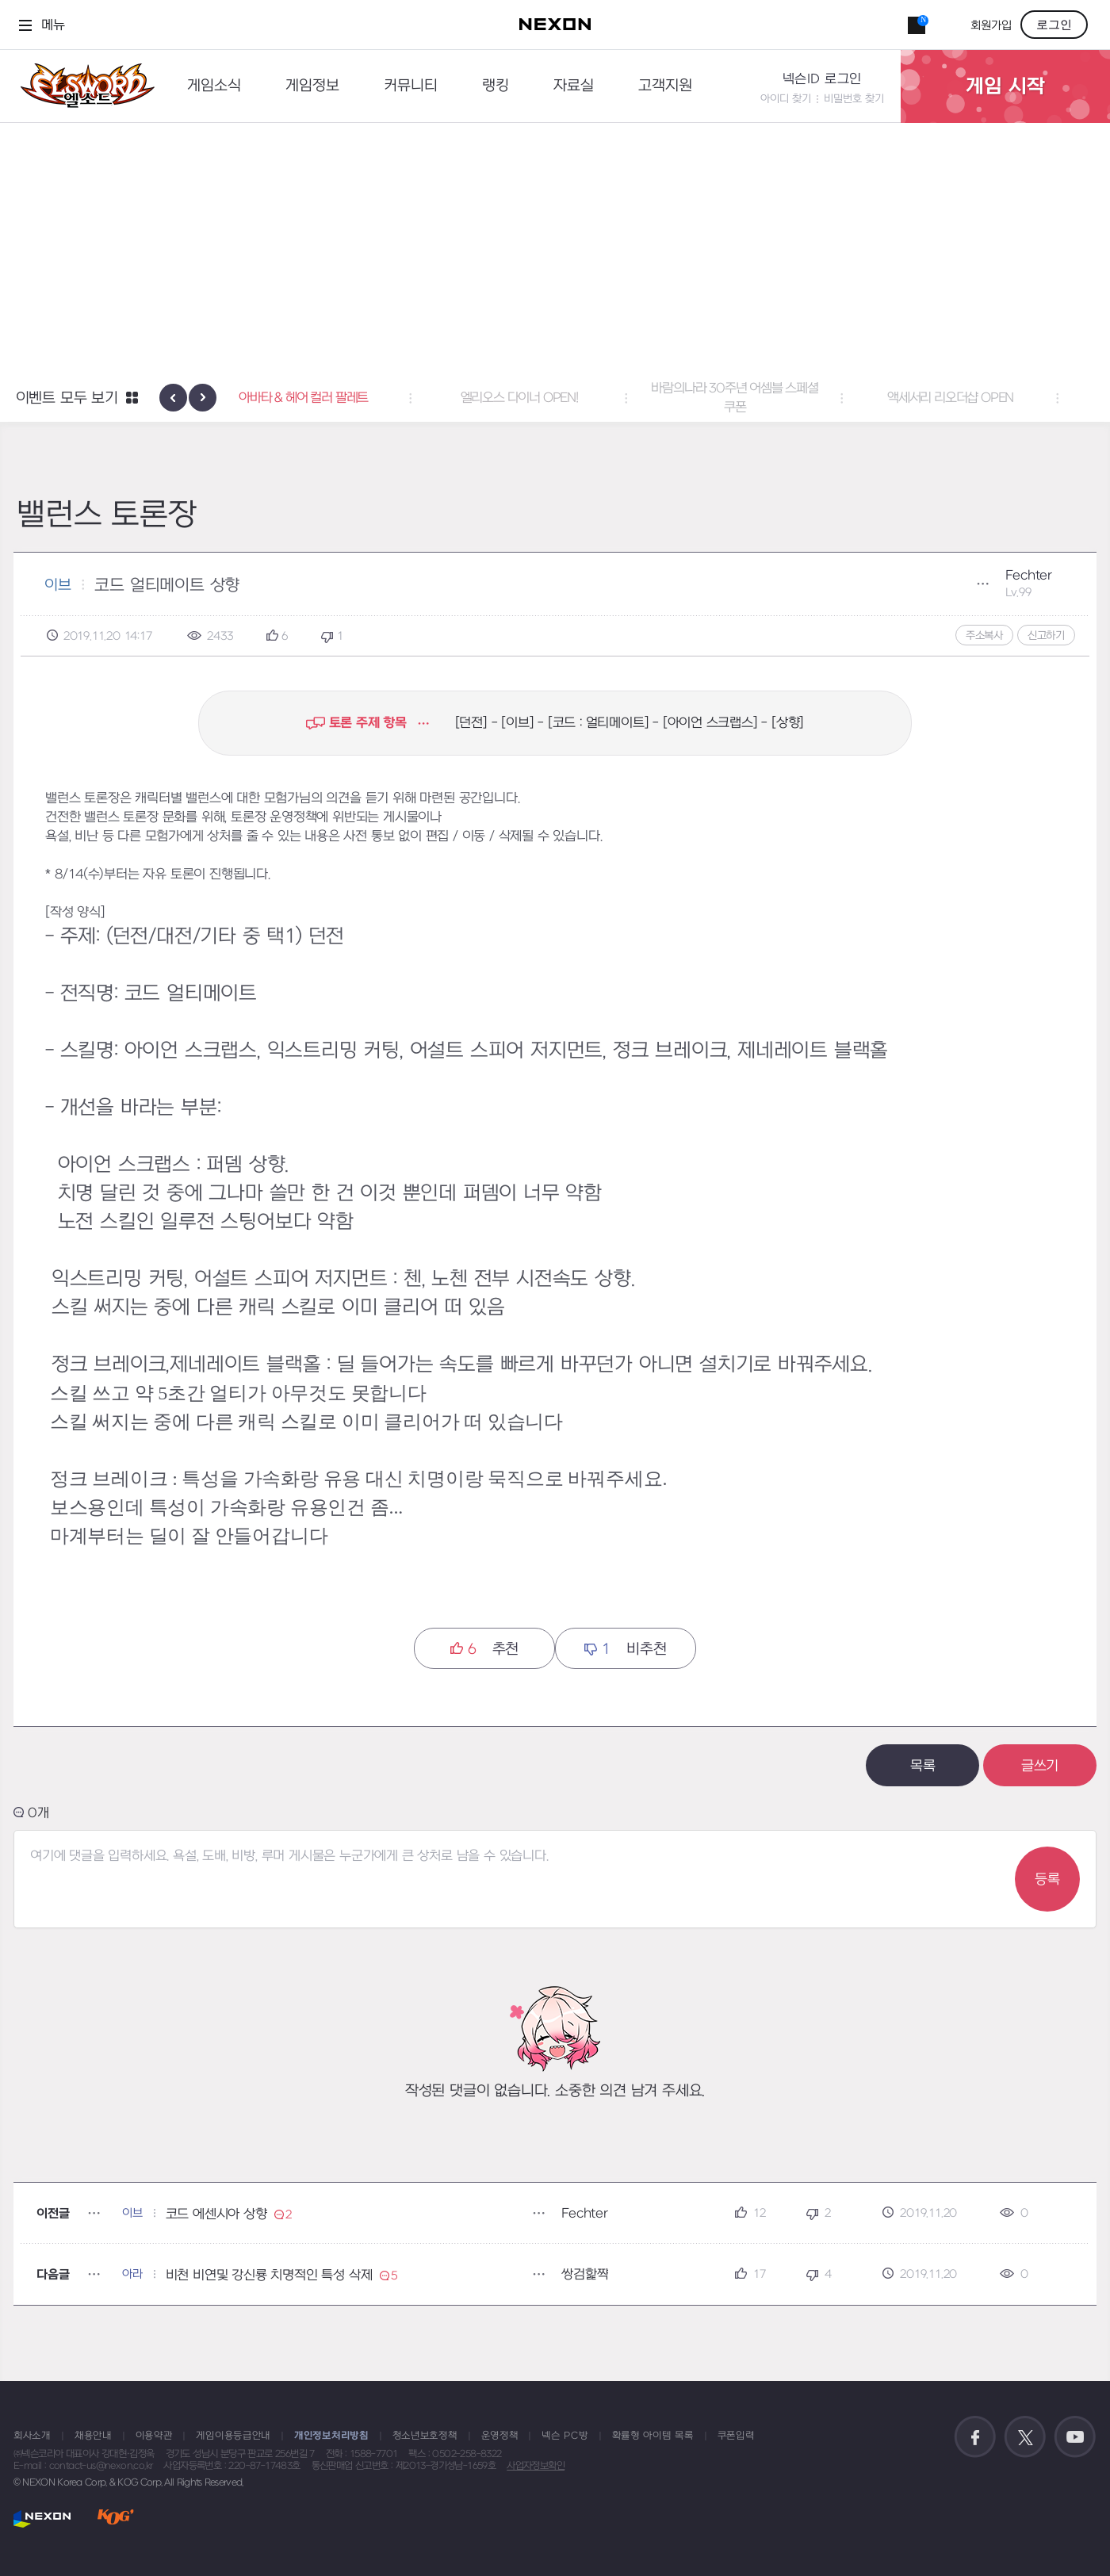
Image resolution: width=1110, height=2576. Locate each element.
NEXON (42, 2518)
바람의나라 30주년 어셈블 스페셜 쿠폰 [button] (770, 398)
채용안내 (93, 2435)
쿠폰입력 (736, 2435)
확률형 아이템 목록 (653, 2435)
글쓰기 (1039, 1766)
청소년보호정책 (424, 2435)
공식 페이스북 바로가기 (975, 2437)
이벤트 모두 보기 (67, 398)
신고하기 (1046, 635)
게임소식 (214, 86)
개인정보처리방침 (331, 2435)
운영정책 (500, 2435)
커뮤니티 (411, 86)
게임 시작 (1005, 86)
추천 (484, 1649)
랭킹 (495, 86)
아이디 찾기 (785, 99)
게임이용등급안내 (233, 2435)
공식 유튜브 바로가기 (1075, 2437)
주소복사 (984, 635)
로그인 (1054, 24)
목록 (923, 1766)
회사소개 (32, 2435)
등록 (1047, 1879)
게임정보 (312, 86)
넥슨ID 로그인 (822, 79)
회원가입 (991, 26)
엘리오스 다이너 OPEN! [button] (555, 398)
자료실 (573, 86)
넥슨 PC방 (565, 2435)
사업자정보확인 (536, 2465)
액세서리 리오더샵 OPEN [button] (986, 398)
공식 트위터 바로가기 (1025, 2437)
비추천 (625, 1649)
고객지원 (665, 86)
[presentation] (173, 397)
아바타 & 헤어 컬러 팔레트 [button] (339, 398)
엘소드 (82, 86)
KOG (116, 2518)
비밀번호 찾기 (854, 99)
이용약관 (154, 2435)
